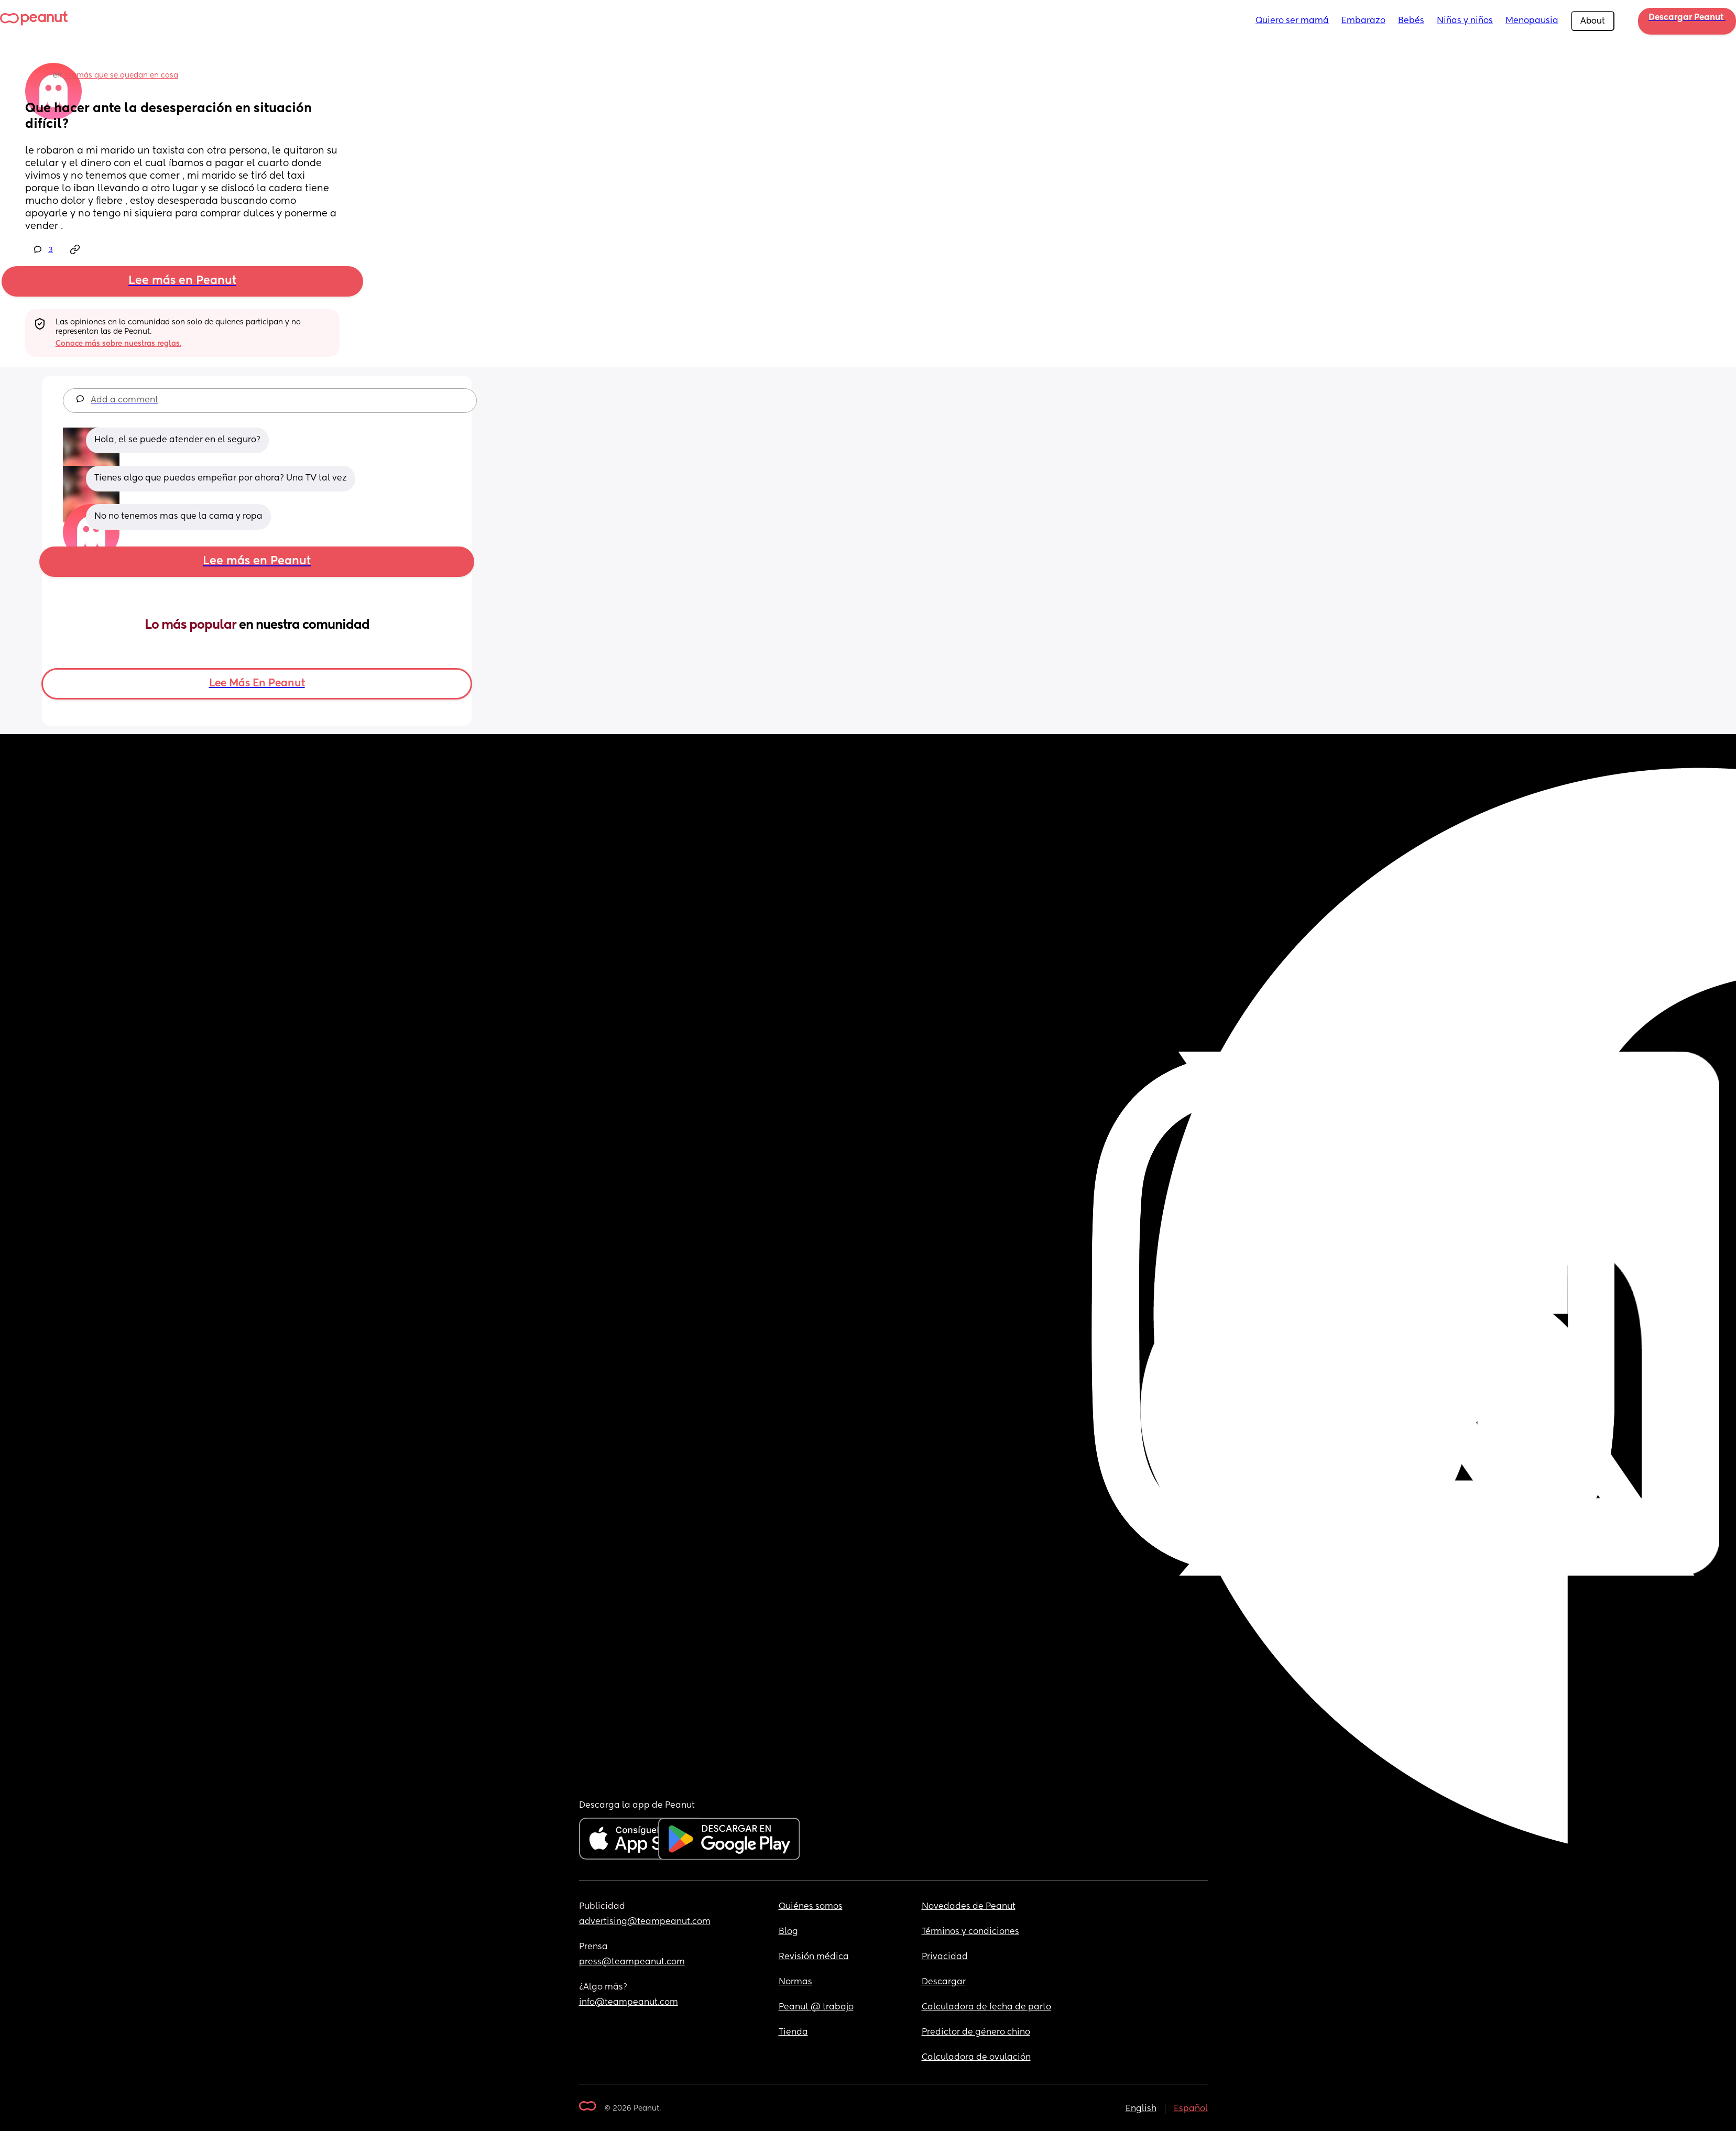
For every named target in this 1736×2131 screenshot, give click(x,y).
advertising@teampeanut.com (645, 1922)
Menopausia (1531, 21)
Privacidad (945, 1957)
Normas (795, 1982)
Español (1191, 2109)
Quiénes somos (811, 1907)
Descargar (944, 1982)
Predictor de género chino (976, 2032)
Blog (788, 1932)
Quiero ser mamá (1292, 21)
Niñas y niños (1465, 21)
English (1141, 2109)
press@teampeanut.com (632, 1962)
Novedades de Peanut (969, 1907)
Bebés (1411, 21)
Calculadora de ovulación (976, 2057)
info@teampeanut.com (628, 2002)
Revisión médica (814, 1957)
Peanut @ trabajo (816, 2007)
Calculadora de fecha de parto (986, 2007)
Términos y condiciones (970, 1932)
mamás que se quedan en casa (121, 75)
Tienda (793, 2032)
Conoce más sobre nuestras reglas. (118, 343)
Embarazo (1363, 21)
